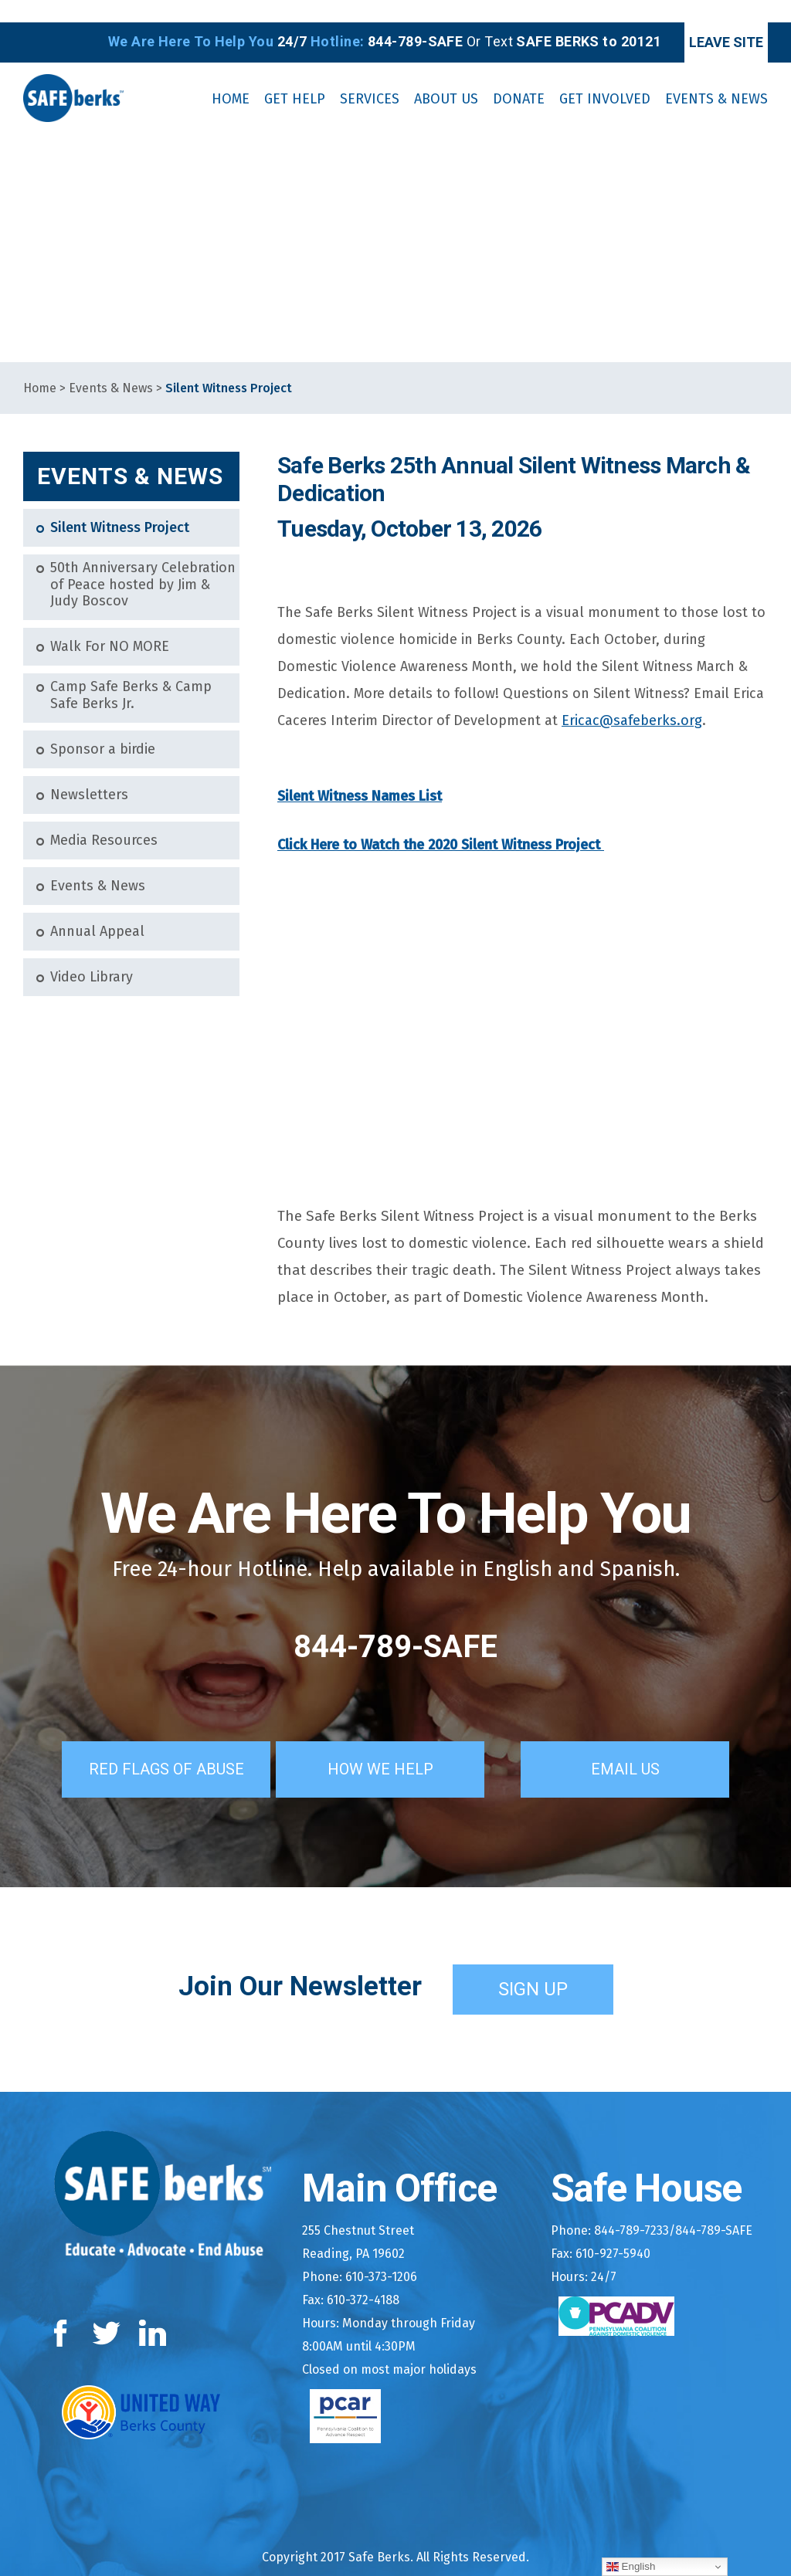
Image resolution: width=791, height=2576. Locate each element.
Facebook (63, 2307)
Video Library (91, 955)
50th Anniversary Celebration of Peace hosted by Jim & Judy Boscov (143, 563)
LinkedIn (153, 2307)
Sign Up (533, 1963)
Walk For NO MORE (109, 625)
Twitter (106, 2307)
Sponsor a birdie (102, 727)
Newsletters (89, 772)
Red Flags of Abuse (151, 1743)
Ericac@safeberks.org (632, 698)
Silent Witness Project (119, 506)
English (630, 2567)
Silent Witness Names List (359, 774)
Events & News (111, 366)
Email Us (646, 1743)
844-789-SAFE (395, 1624)
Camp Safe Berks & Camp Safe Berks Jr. (131, 673)
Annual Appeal (97, 909)
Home (39, 366)
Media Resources (104, 818)
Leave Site (703, 20)
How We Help (401, 1743)
